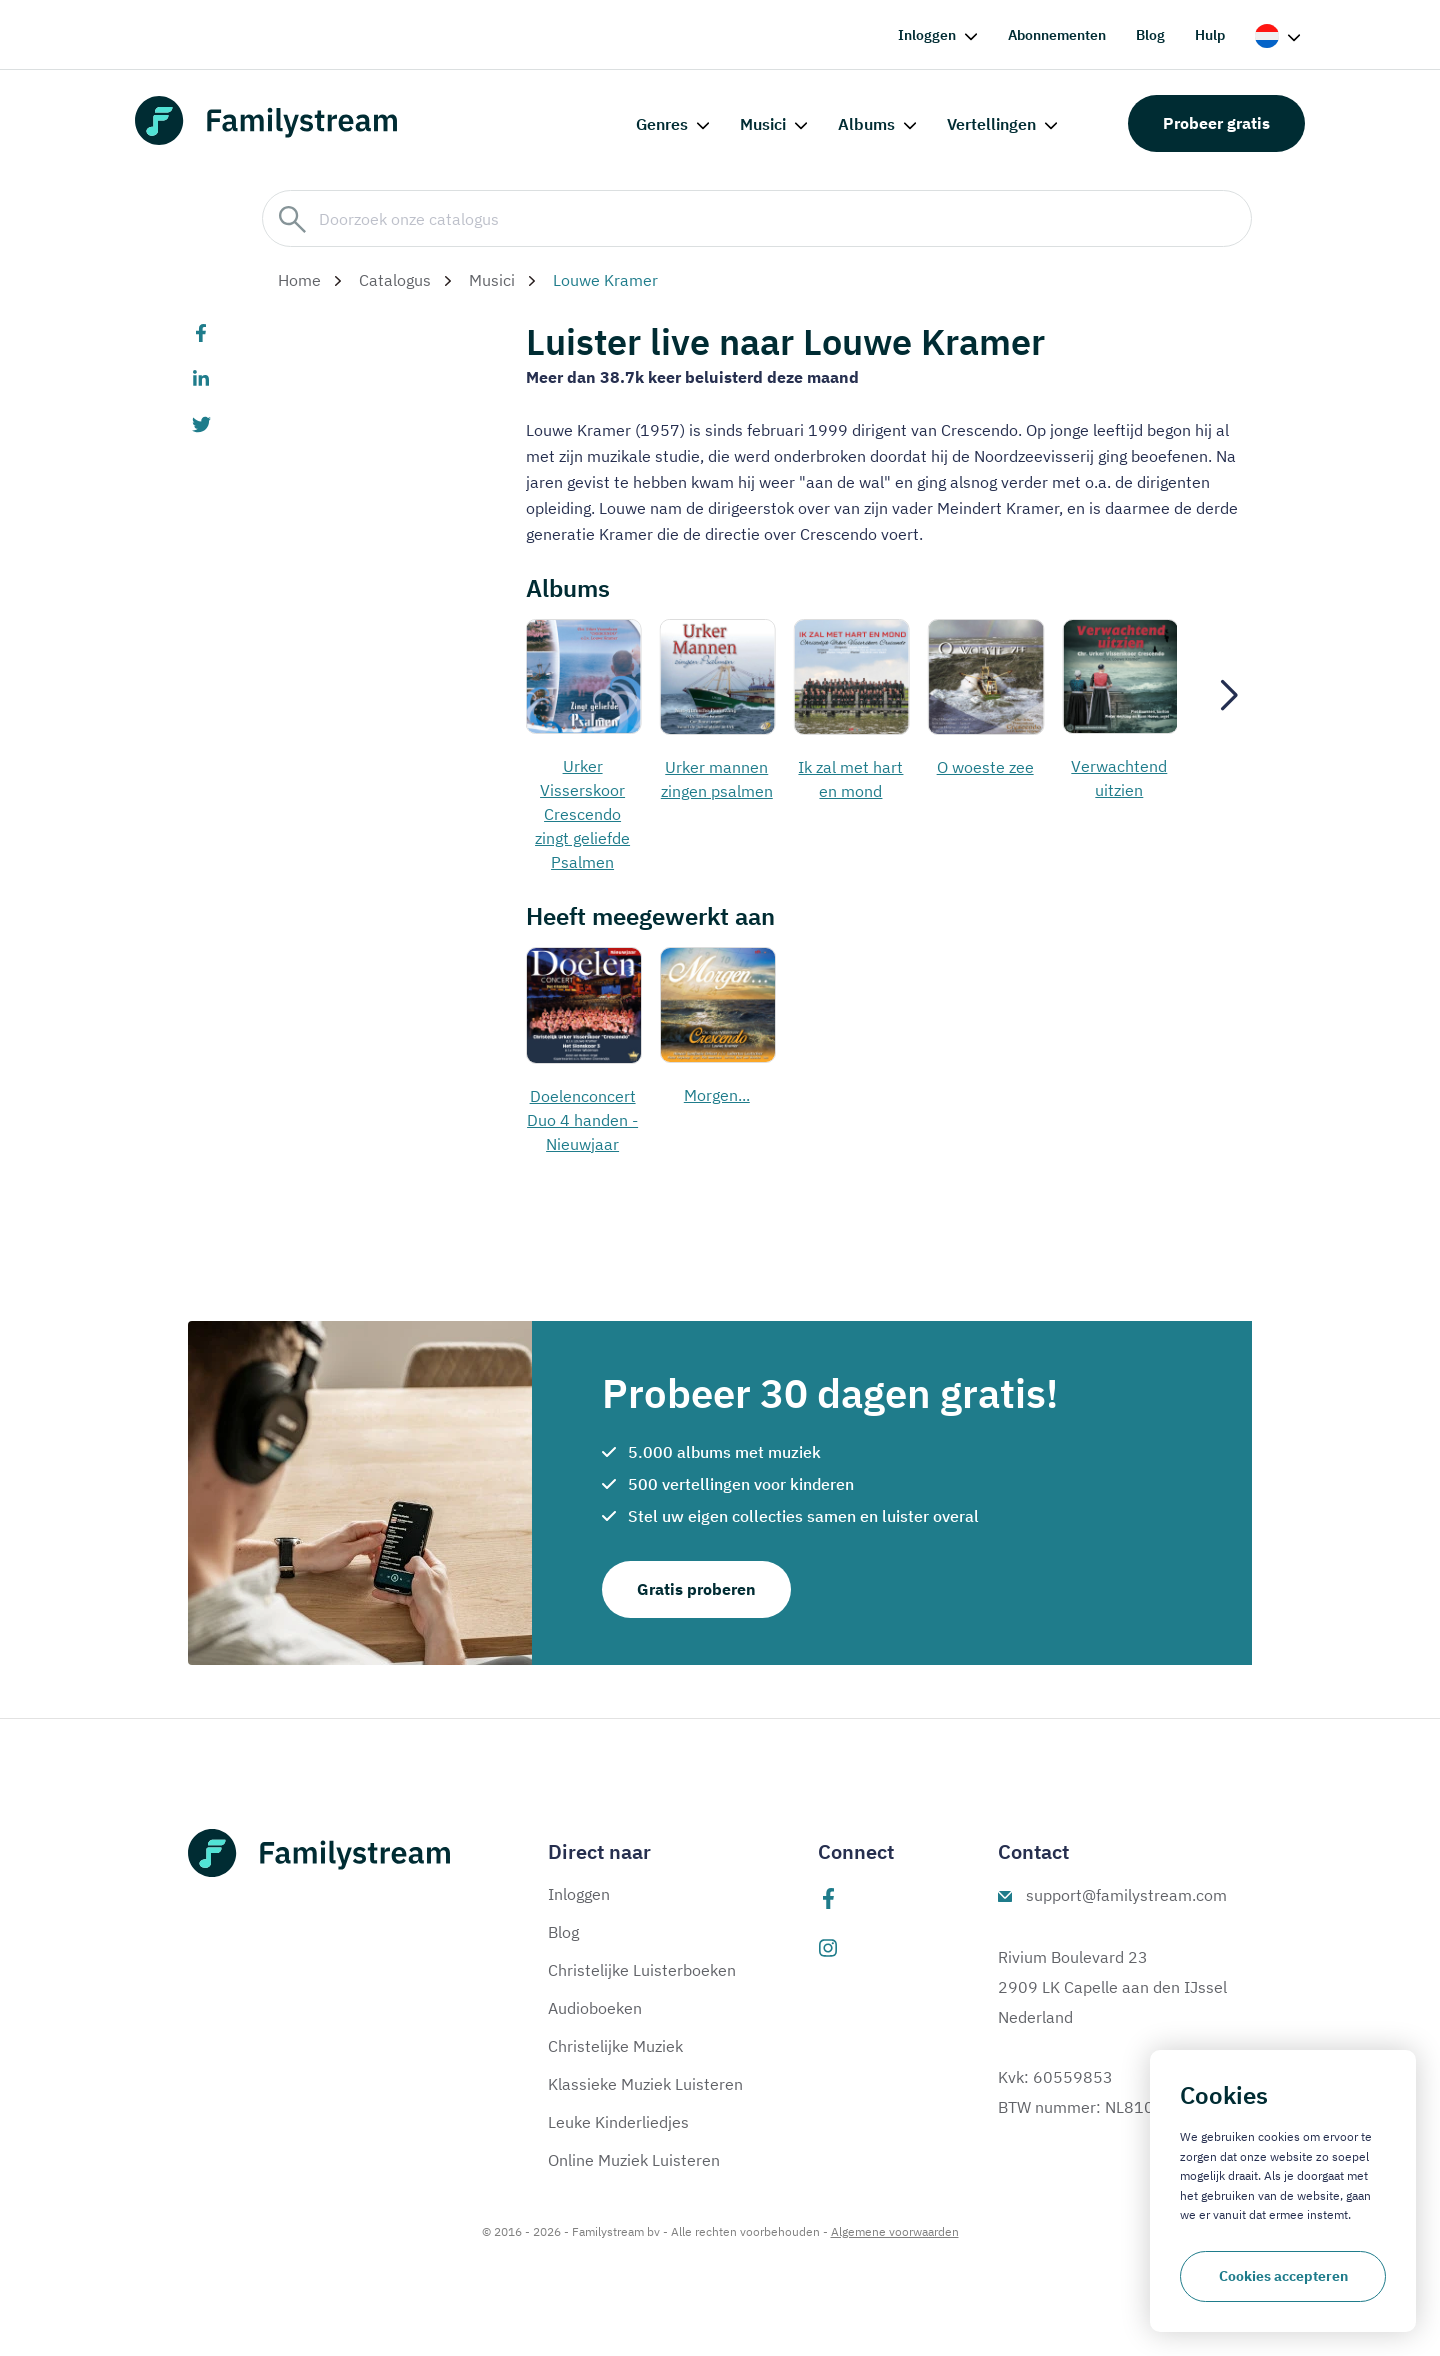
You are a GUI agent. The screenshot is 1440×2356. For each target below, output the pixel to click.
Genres (662, 124)
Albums (866, 124)
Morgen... (717, 1095)
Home (299, 280)
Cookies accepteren (1283, 2276)
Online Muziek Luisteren (634, 2160)
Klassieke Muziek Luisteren (645, 2084)
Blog (1150, 35)
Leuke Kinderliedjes (618, 2122)
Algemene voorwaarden (895, 2231)
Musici (763, 124)
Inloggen (927, 35)
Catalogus (395, 280)
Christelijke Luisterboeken (642, 1970)
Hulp (1210, 35)
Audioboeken (595, 2008)
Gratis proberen (696, 1589)
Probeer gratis (1216, 123)
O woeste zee (985, 767)
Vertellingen (991, 124)
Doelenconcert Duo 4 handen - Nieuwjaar (582, 1120)
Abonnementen (1057, 35)
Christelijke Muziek (615, 2046)
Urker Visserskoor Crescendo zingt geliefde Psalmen (582, 814)
